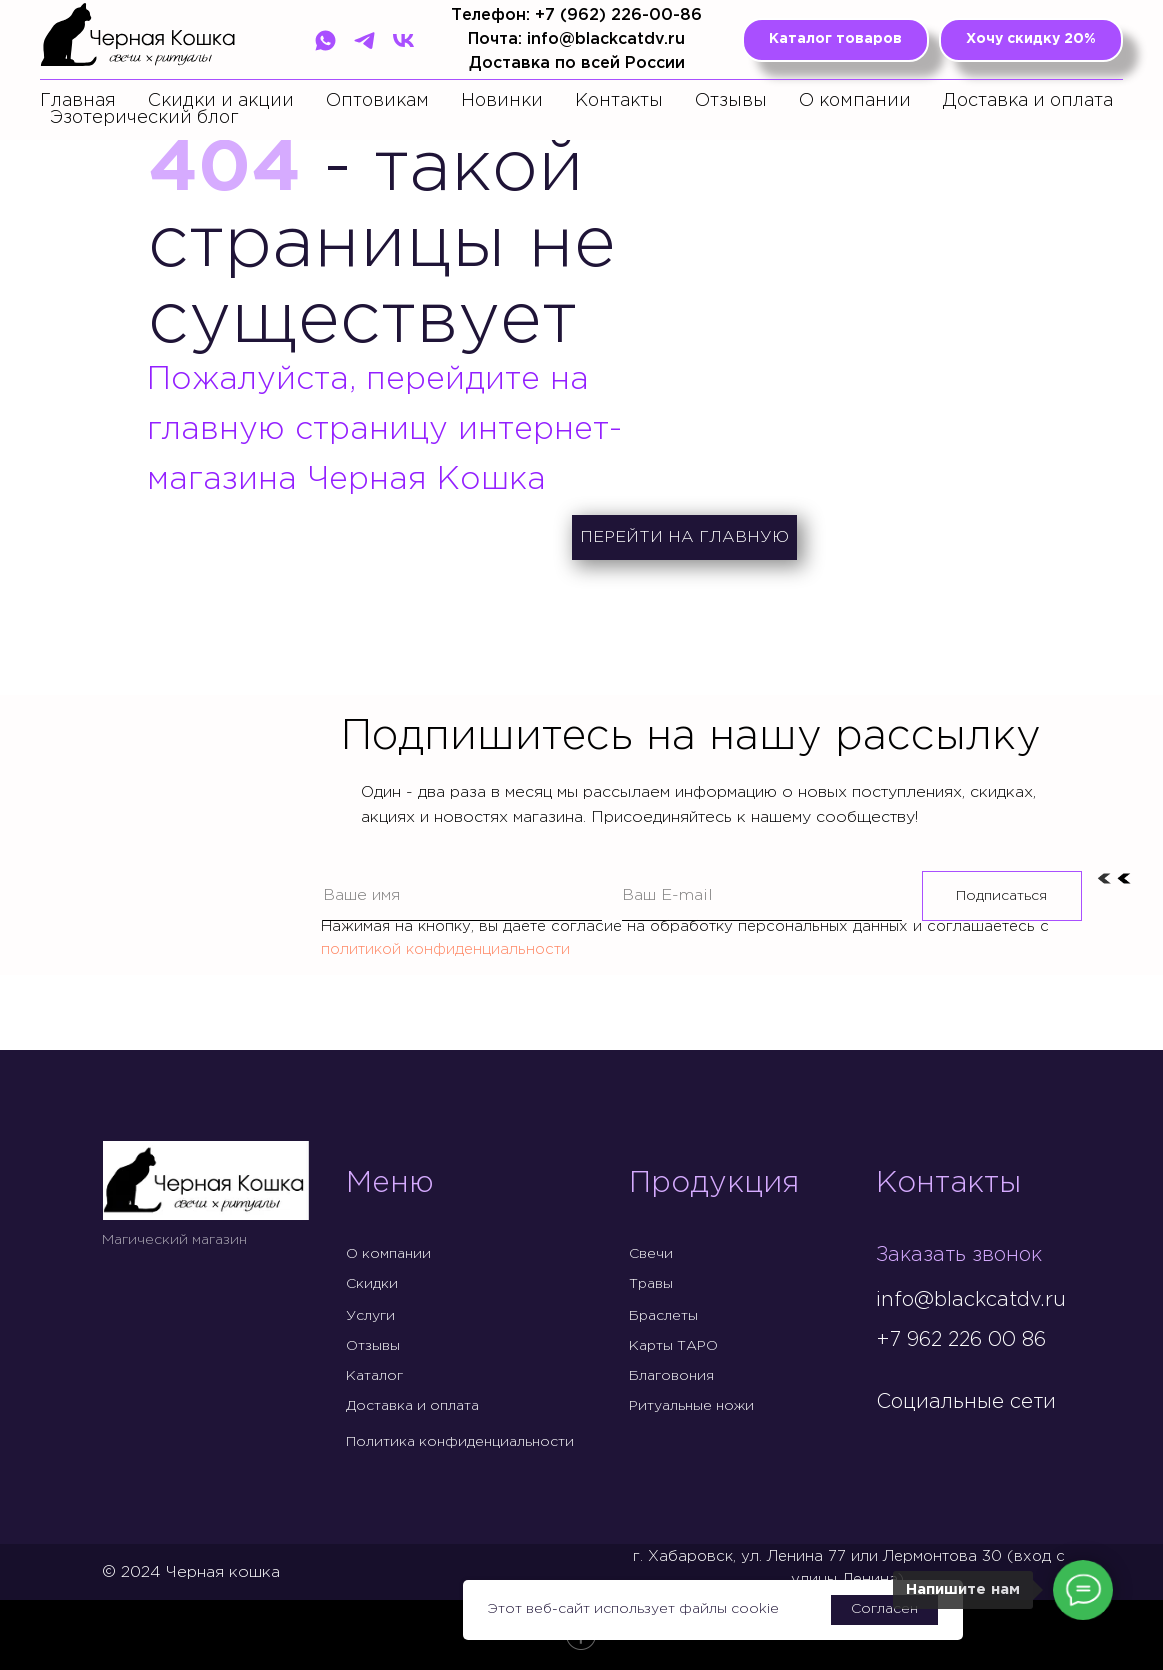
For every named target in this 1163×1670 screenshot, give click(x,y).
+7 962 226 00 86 (961, 1340)
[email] (762, 896)
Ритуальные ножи (691, 1406)
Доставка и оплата (1028, 101)
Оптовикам (377, 101)
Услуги (370, 1316)
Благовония (671, 1376)
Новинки (502, 101)
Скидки (372, 1284)
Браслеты (663, 1316)
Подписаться (1001, 896)
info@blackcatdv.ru (971, 1300)
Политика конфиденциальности (460, 1442)
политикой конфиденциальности (445, 949)
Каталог (374, 1376)
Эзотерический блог (144, 118)
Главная (78, 101)
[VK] (403, 40)
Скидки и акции (221, 101)
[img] (892, 1444)
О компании (855, 101)
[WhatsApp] (325, 40)
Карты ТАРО (673, 1346)
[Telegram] (364, 40)
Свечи (651, 1254)
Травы (651, 1284)
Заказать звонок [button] (959, 1255)
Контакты (619, 101)
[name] (463, 896)
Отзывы (731, 101)
